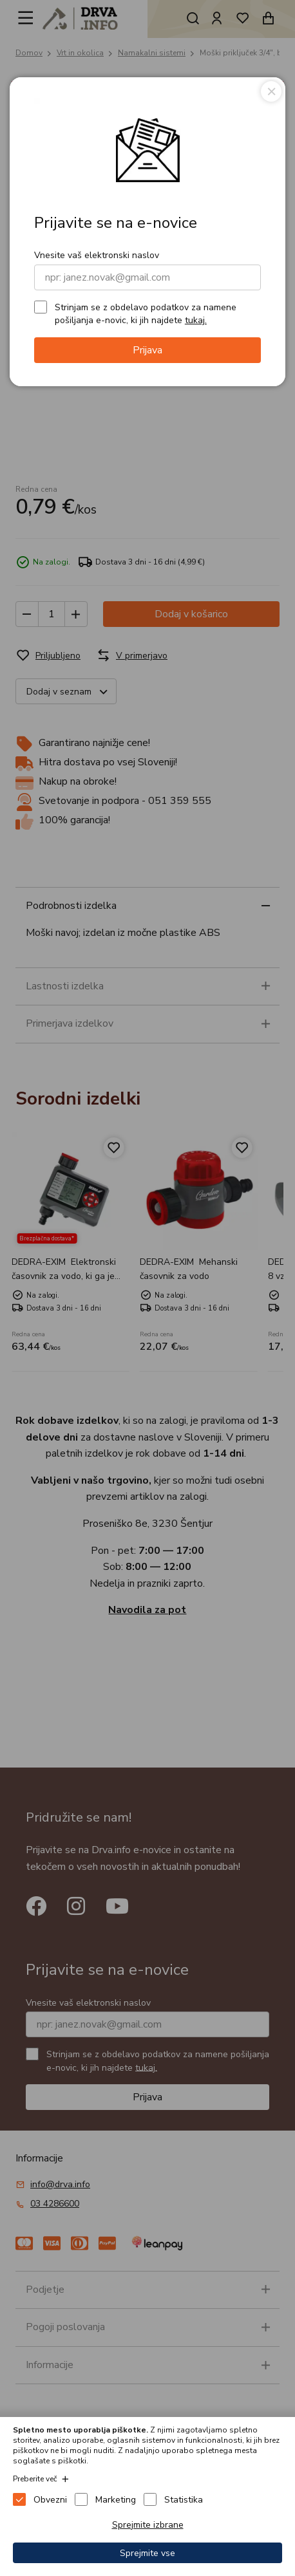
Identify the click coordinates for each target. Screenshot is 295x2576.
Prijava (147, 350)
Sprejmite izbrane (148, 2525)
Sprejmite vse (147, 2553)
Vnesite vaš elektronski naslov (96, 255)
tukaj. (196, 320)
